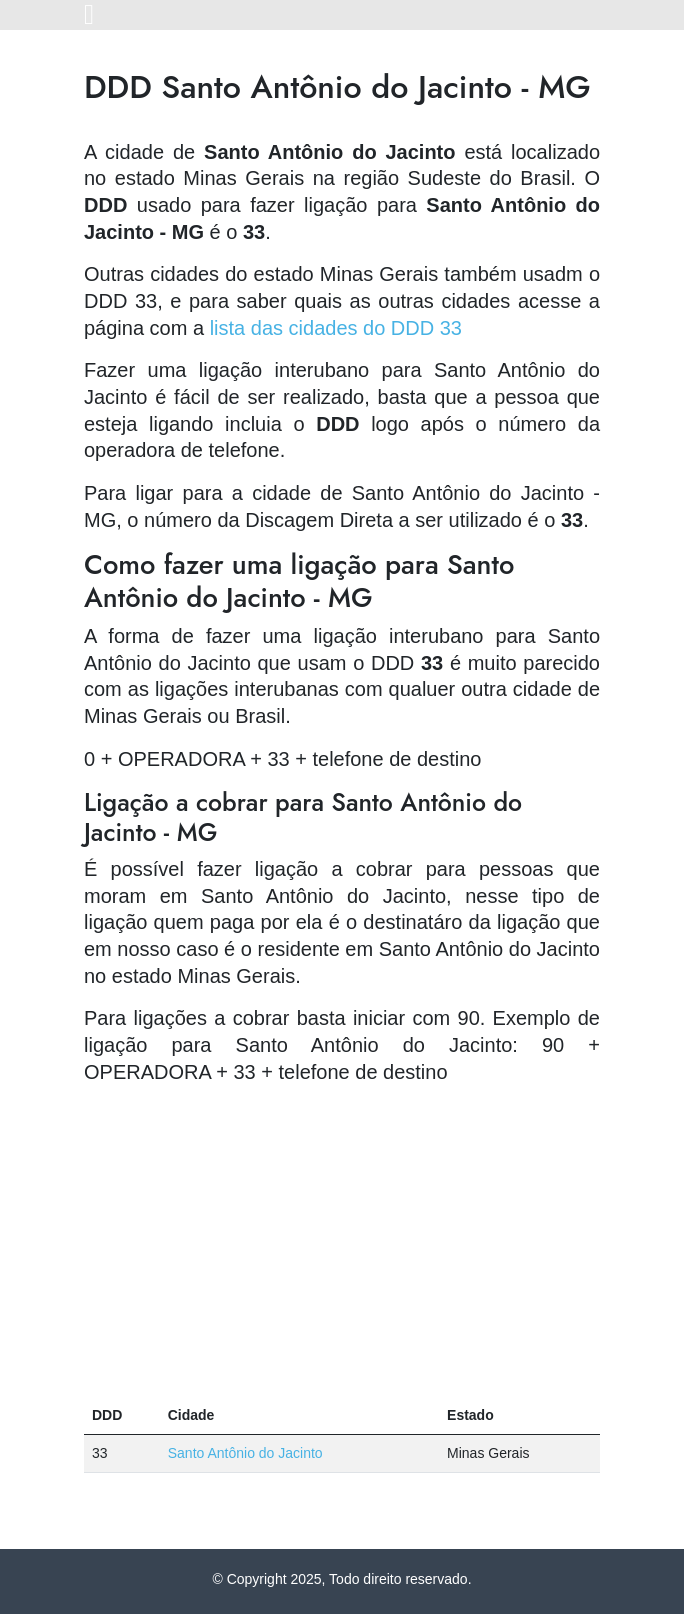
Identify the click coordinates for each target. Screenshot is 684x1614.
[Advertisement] (342, 1241)
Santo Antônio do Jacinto (245, 1453)
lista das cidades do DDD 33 (336, 328)
